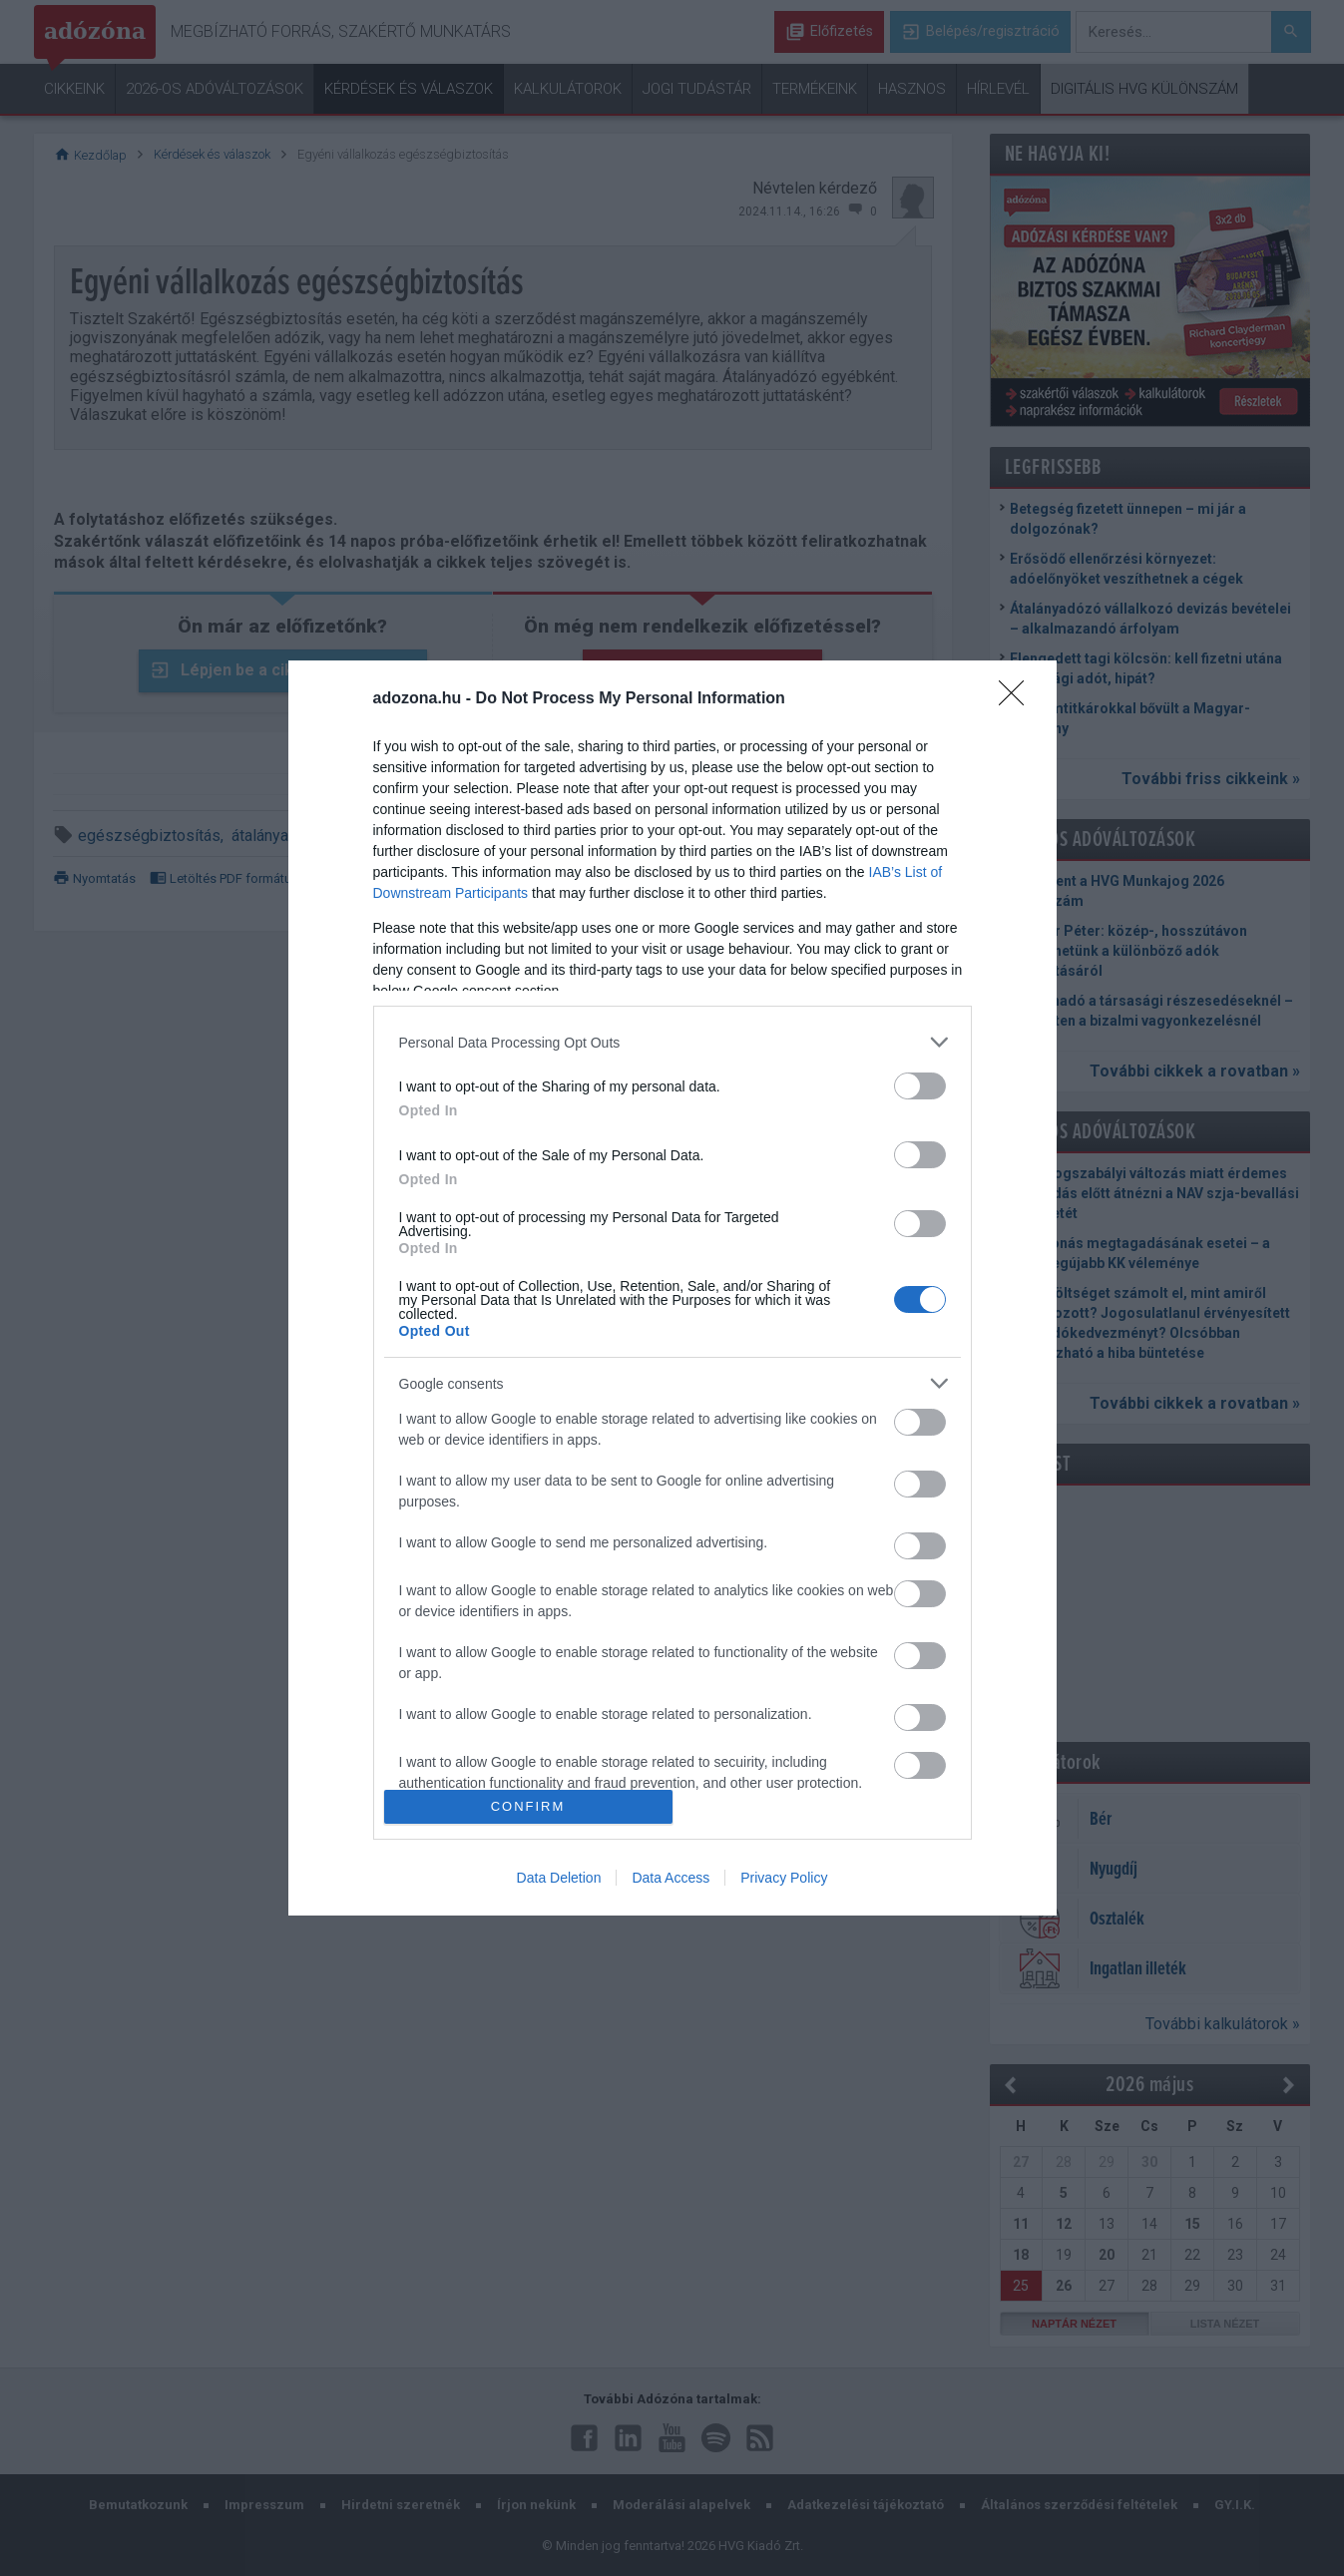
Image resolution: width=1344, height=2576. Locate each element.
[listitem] (672, 1042)
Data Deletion (559, 1878)
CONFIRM (528, 1806)
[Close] (1018, 699)
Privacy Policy (783, 1878)
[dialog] (672, 1288)
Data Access (670, 1878)
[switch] (920, 1086)
